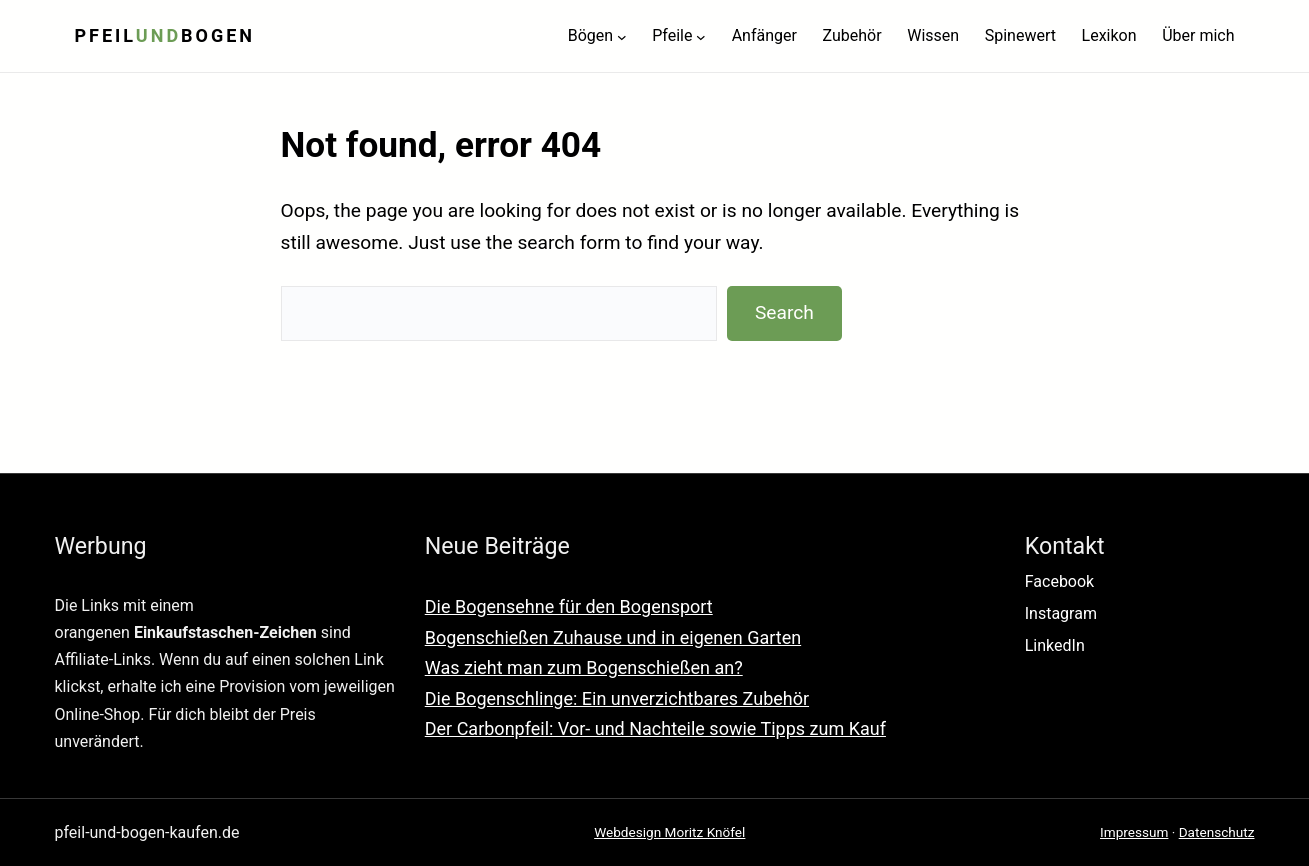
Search (784, 312)
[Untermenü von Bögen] (622, 36)
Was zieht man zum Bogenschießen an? (584, 667)
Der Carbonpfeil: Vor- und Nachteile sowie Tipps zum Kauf (655, 728)
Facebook (1059, 581)
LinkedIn (1055, 645)
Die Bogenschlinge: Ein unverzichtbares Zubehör (617, 698)
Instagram (1061, 613)
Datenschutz (1217, 832)
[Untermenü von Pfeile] (701, 36)
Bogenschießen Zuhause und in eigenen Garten (613, 637)
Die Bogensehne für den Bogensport (569, 606)
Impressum (1134, 832)
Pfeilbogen (165, 35)
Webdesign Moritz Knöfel (669, 832)
